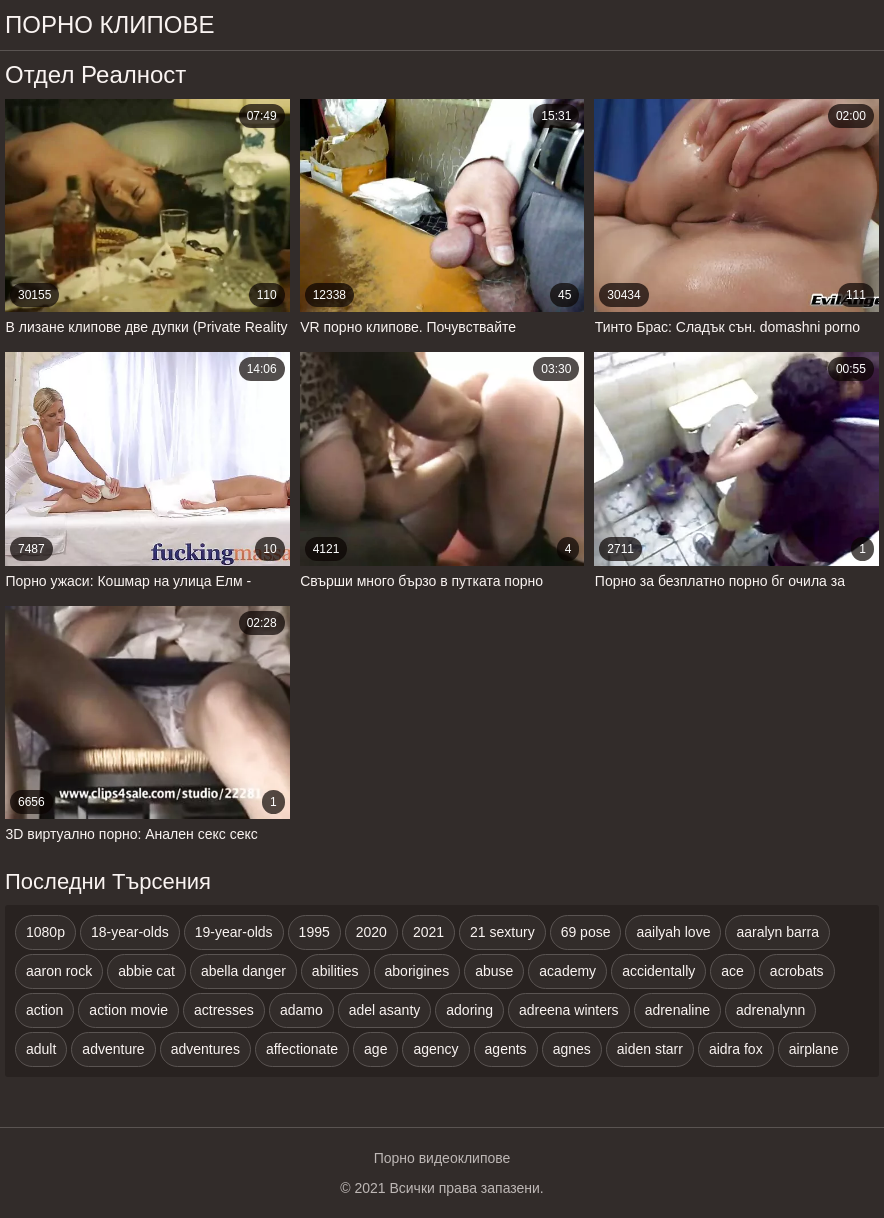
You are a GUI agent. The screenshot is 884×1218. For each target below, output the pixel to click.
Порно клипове (110, 24)
